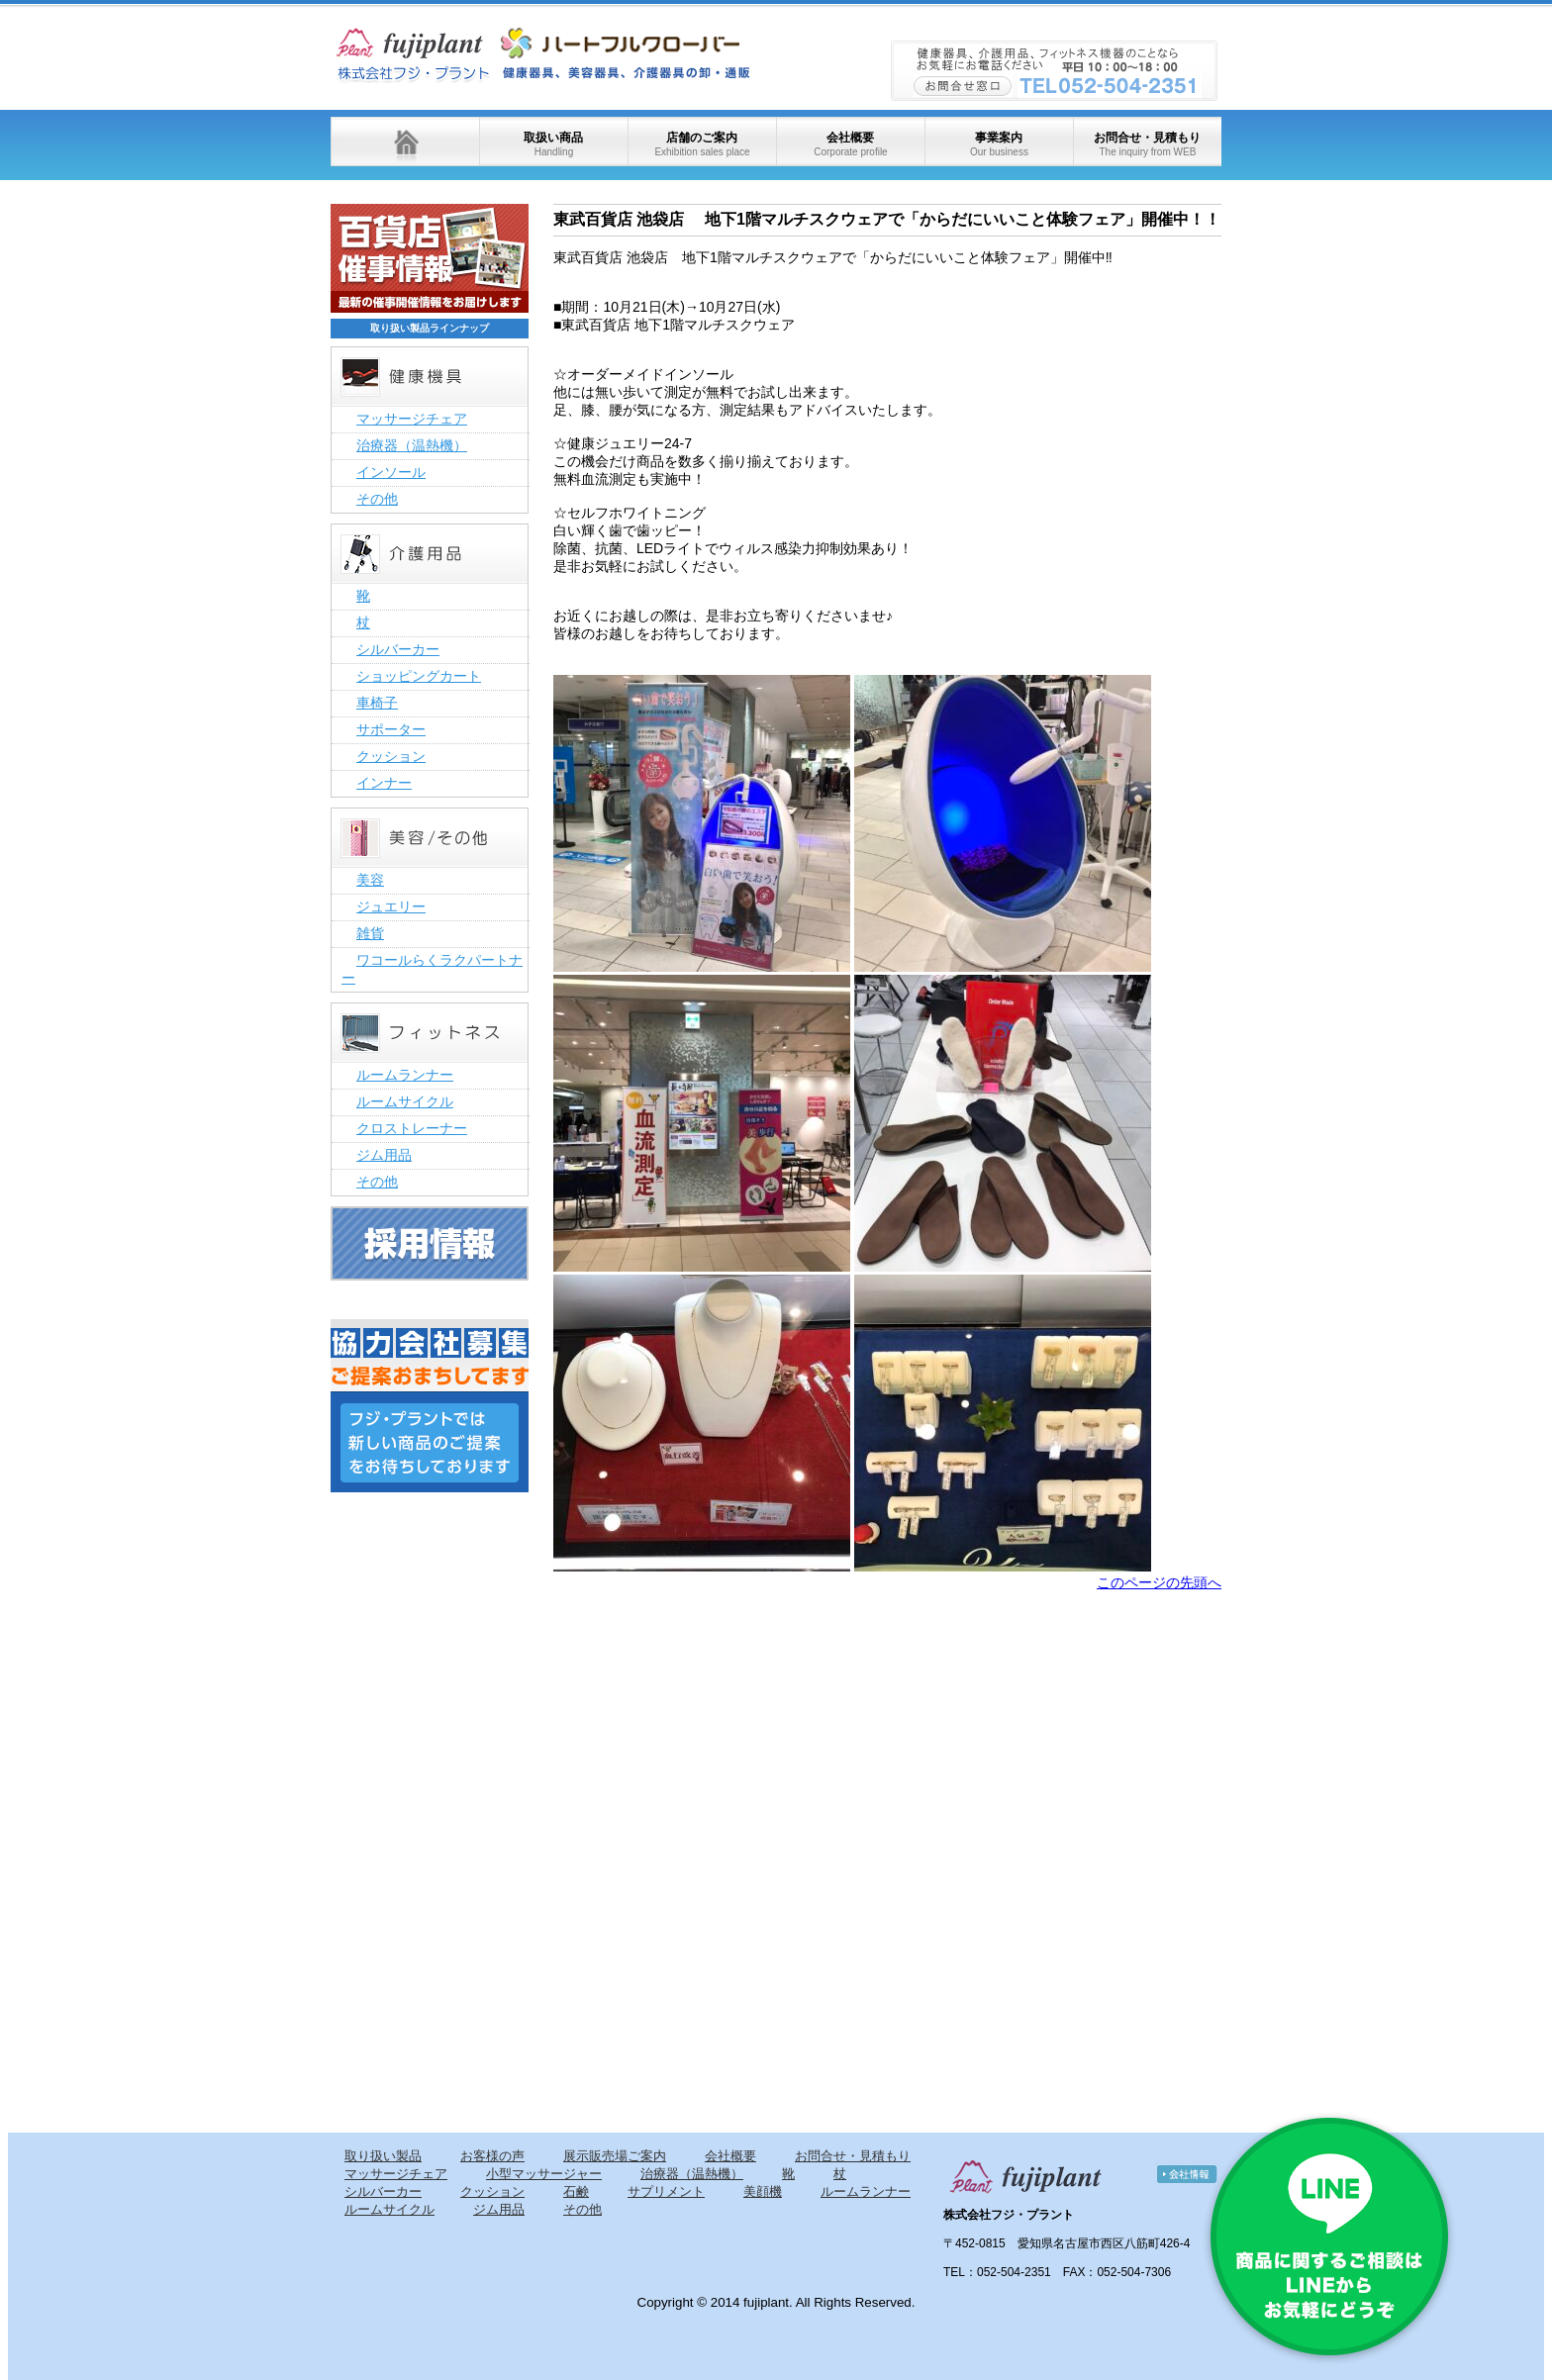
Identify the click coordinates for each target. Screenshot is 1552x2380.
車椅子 (377, 703)
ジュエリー (391, 906)
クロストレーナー (411, 1128)
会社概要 (850, 144)
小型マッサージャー (544, 2173)
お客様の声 (492, 2155)
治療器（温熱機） (411, 445)
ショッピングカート (418, 676)
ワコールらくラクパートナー (432, 969)
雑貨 (370, 933)
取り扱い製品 (383, 2155)
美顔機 (762, 2191)
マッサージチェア (411, 419)
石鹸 (576, 2191)
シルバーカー (397, 649)
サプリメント (666, 2191)
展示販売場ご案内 (614, 2155)
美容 (370, 880)
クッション (391, 756)
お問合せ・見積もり (1147, 144)
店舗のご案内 (701, 144)
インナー (384, 783)
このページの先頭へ (1159, 1582)
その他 (377, 499)
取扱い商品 (553, 144)
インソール (391, 472)
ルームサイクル (404, 1101)
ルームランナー (404, 1075)
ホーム (405, 141)
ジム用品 (384, 1155)
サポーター (391, 729)
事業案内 (999, 144)
